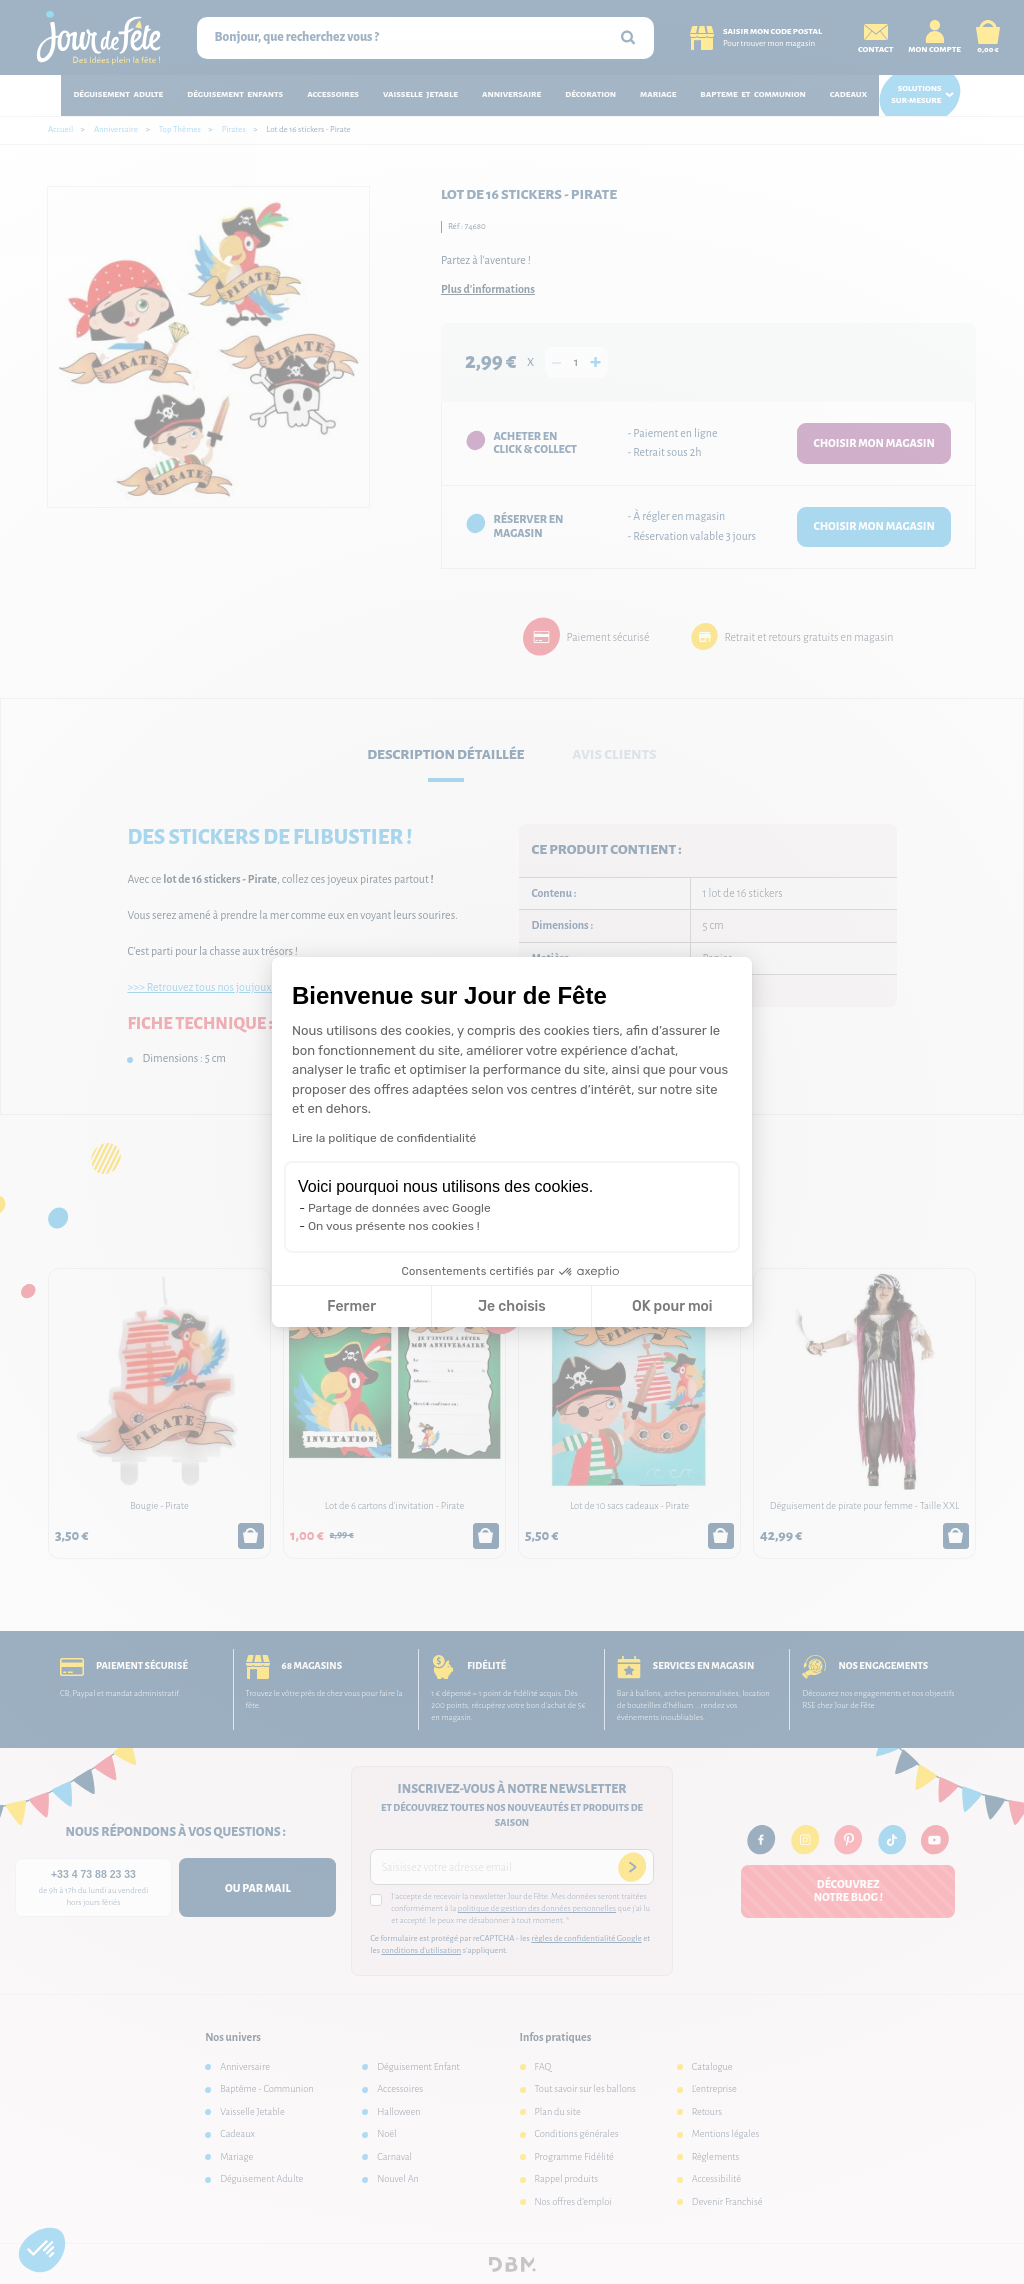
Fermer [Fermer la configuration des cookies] (351, 1306)
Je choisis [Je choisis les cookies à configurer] (512, 1306)
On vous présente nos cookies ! (394, 1226)
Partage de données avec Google (399, 1208)
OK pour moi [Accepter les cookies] (672, 1306)
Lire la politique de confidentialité (384, 1138)
